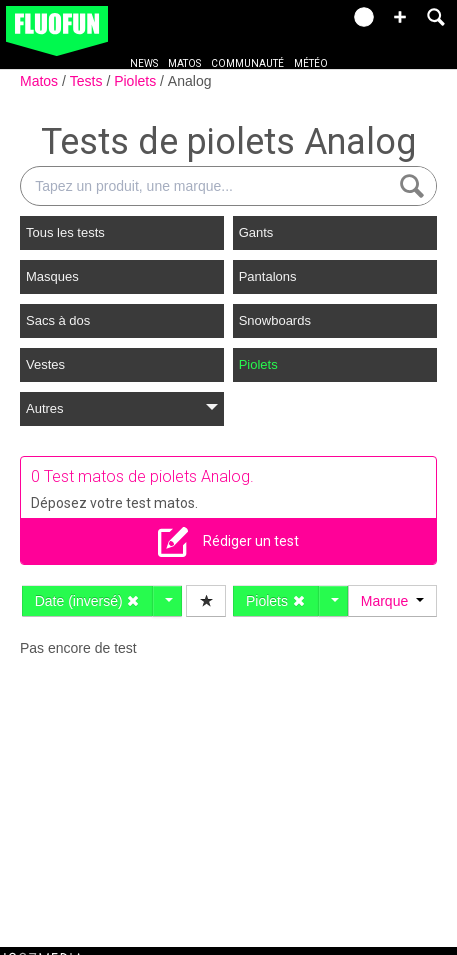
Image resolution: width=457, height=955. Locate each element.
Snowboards (275, 320)
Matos (184, 63)
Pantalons (268, 276)
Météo (311, 63)
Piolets (137, 81)
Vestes (45, 364)
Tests (88, 81)
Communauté (247, 63)
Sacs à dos (58, 320)
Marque (392, 601)
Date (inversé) (88, 601)
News (144, 63)
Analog (190, 81)
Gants (256, 232)
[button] (400, 17)
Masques (52, 276)
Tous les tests (65, 232)
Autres (122, 408)
